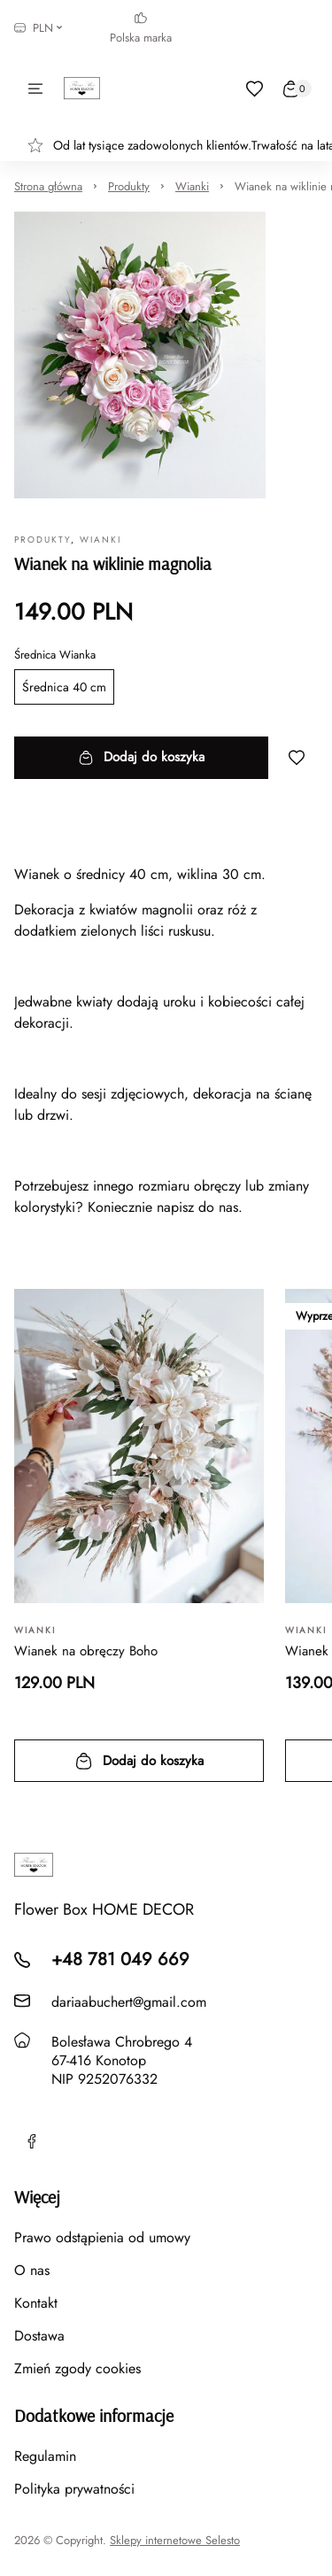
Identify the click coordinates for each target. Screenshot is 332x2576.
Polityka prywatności (74, 2489)
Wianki (192, 186)
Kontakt (36, 2303)
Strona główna (48, 186)
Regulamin (45, 2456)
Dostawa (39, 2335)
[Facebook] (32, 2141)
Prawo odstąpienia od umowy (102, 2237)
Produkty (129, 186)
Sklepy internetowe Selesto (175, 2541)
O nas (32, 2270)
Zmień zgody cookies (77, 2368)
